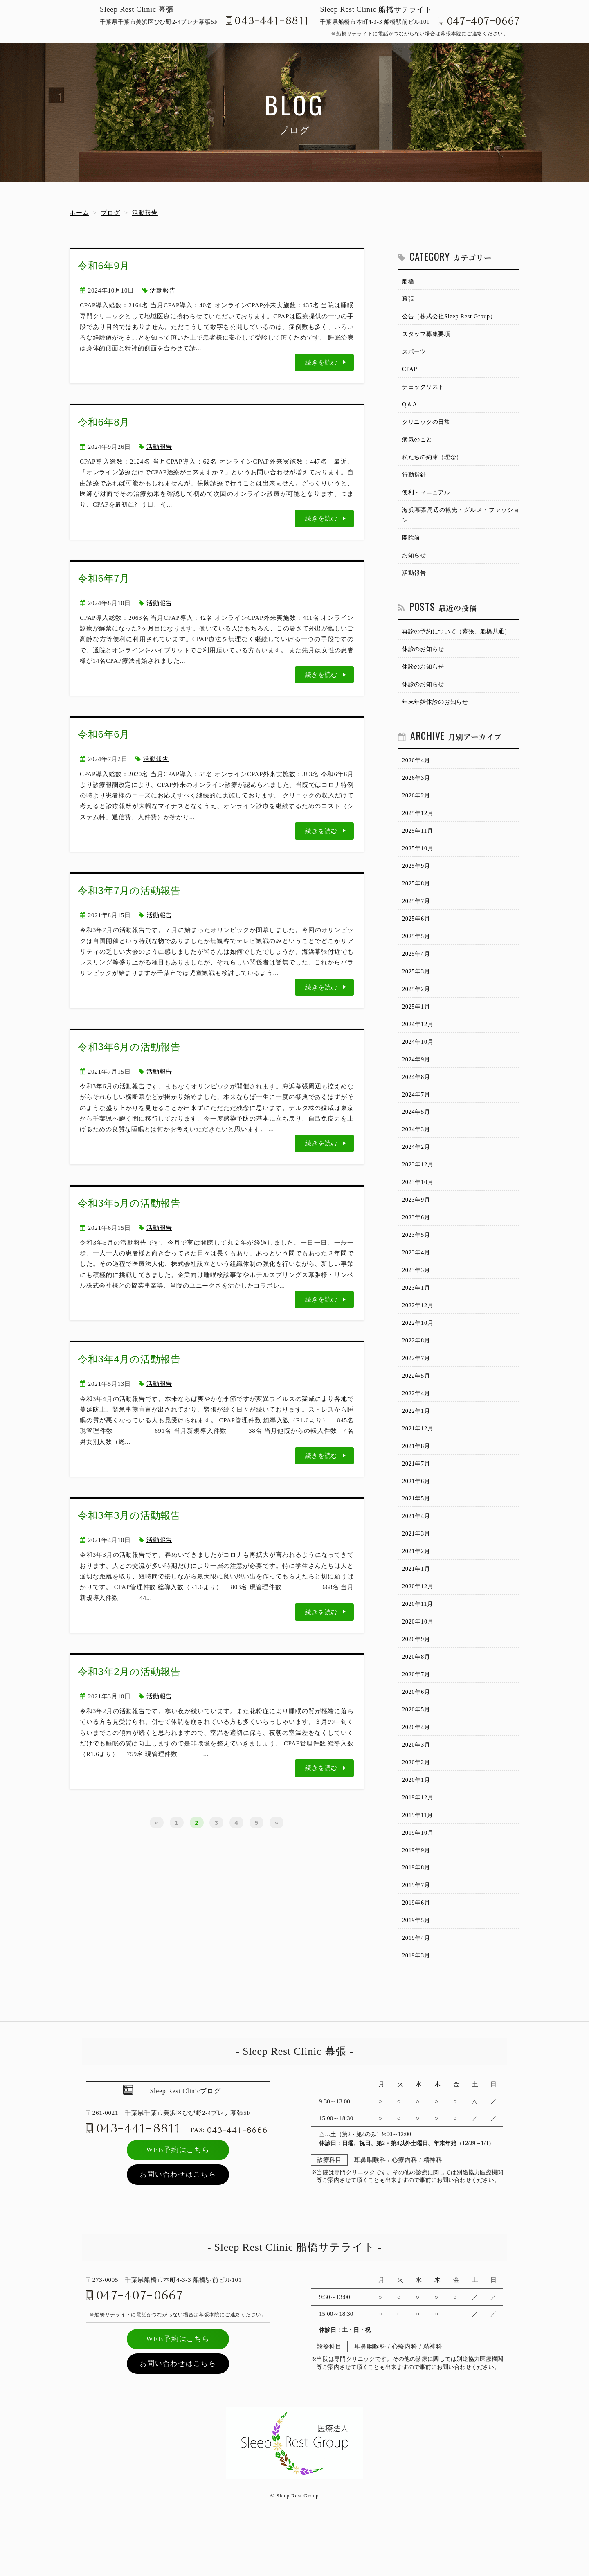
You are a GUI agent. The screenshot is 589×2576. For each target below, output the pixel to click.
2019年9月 (417, 1895)
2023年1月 (417, 1316)
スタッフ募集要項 (428, 336)
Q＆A (410, 408)
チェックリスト (424, 390)
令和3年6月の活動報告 (129, 1046)
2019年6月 (417, 1950)
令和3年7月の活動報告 (129, 890)
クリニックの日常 (428, 426)
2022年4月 (417, 1424)
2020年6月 (417, 1732)
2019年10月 (418, 1877)
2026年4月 (417, 773)
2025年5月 (417, 954)
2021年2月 (417, 1588)
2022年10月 (418, 1352)
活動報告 (145, 212)
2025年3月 (417, 990)
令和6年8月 (104, 422)
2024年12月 (418, 1044)
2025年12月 (418, 827)
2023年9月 (417, 1226)
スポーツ (415, 354)
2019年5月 (417, 1968)
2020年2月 (417, 1805)
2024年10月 (418, 1062)
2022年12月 (418, 1334)
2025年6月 (417, 936)
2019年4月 (417, 1986)
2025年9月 (417, 881)
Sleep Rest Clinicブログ (185, 2139)
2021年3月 (417, 1569)
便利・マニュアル (428, 499)
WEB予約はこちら (177, 2198)
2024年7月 (417, 1117)
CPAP (410, 372)
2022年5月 (417, 1406)
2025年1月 (417, 1026)
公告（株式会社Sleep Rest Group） (452, 318)
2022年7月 (417, 1388)
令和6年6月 (104, 734)
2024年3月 (417, 1153)
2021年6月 (417, 1515)
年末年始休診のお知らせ (437, 714)
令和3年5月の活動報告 (129, 1203)
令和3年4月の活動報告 (129, 1359)
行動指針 (415, 480)
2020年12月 (418, 1624)
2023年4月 (417, 1280)
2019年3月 (417, 2004)
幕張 (408, 300)
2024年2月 (417, 1171)
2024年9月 (417, 1081)
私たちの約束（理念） (434, 462)
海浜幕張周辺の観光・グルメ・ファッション (460, 522)
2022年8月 (417, 1370)
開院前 (411, 546)
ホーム (79, 212)
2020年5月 (417, 1750)
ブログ (110, 212)
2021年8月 (417, 1479)
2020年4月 (417, 1768)
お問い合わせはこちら (178, 2223)
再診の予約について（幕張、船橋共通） (460, 641)
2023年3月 (417, 1298)
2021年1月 (417, 1606)
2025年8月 (417, 899)
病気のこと (418, 444)
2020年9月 (417, 1678)
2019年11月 (418, 1859)
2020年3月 (417, 1786)
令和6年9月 (104, 265)
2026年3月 (417, 791)
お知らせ (415, 564)
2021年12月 (418, 1461)
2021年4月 (417, 1551)
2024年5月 (417, 1135)
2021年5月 (417, 1533)
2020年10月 (418, 1660)
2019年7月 (417, 1931)
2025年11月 (418, 845)
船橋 (408, 282)
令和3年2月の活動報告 (129, 1671)
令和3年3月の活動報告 (129, 1515)
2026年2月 (417, 809)
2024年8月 (417, 1099)
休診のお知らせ (424, 659)
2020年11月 (418, 1642)
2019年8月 (417, 1913)
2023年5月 (417, 1262)
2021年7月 (417, 1497)
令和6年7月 (104, 578)
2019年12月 (418, 1841)
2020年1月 (417, 1823)
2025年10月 (418, 863)
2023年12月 (418, 1189)
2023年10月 (418, 1207)
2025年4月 (417, 972)
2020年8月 (417, 1696)
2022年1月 (417, 1443)
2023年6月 (417, 1244)
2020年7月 (417, 1714)
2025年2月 (417, 1008)
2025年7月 (417, 917)
